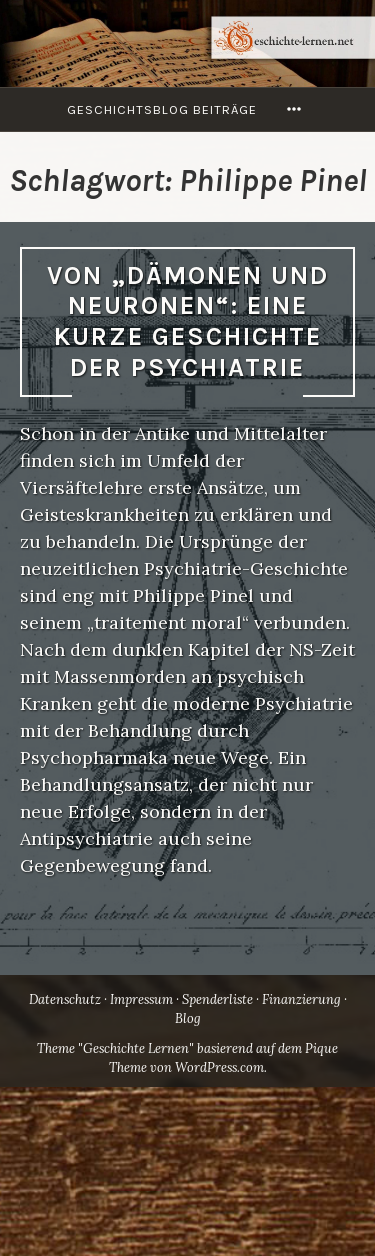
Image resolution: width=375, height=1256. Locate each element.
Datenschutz (65, 999)
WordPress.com (219, 1067)
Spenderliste (217, 999)
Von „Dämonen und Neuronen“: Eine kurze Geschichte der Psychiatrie (188, 321)
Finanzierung (301, 999)
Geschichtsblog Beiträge (162, 109)
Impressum (141, 999)
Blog (188, 1018)
